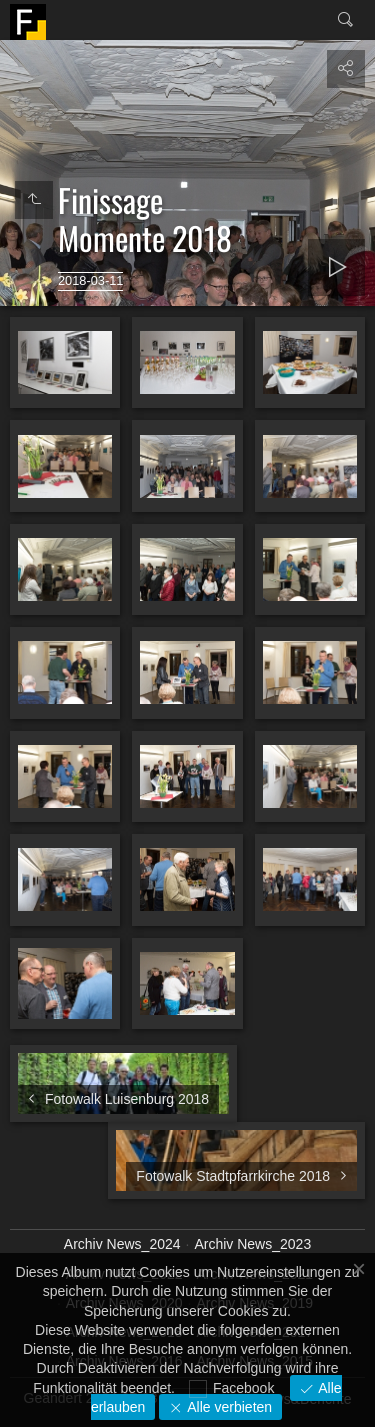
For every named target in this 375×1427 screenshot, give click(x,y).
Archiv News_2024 (122, 1244)
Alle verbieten (227, 1407)
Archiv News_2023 (252, 1244)
